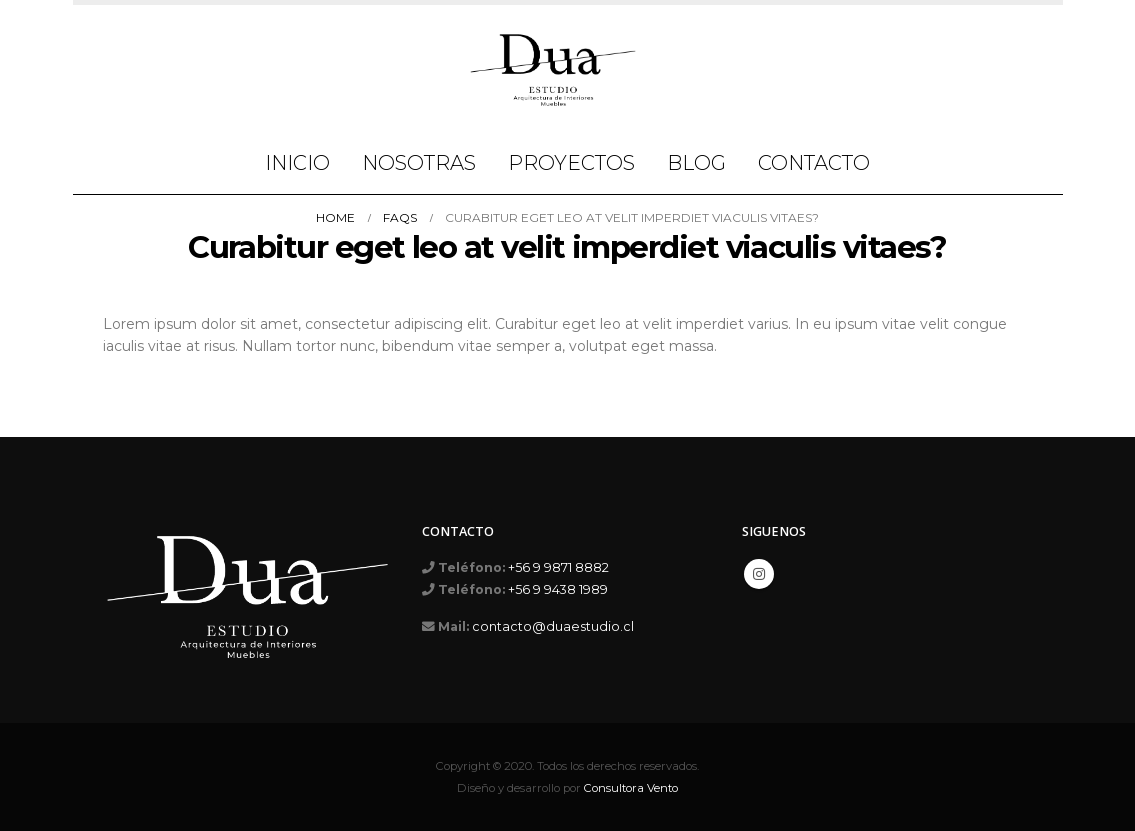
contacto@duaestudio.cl (553, 626)
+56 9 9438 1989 (558, 589)
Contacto (814, 163)
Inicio (297, 163)
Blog (696, 163)
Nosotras (419, 163)
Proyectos (571, 163)
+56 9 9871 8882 (558, 567)
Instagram (759, 574)
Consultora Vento (631, 788)
